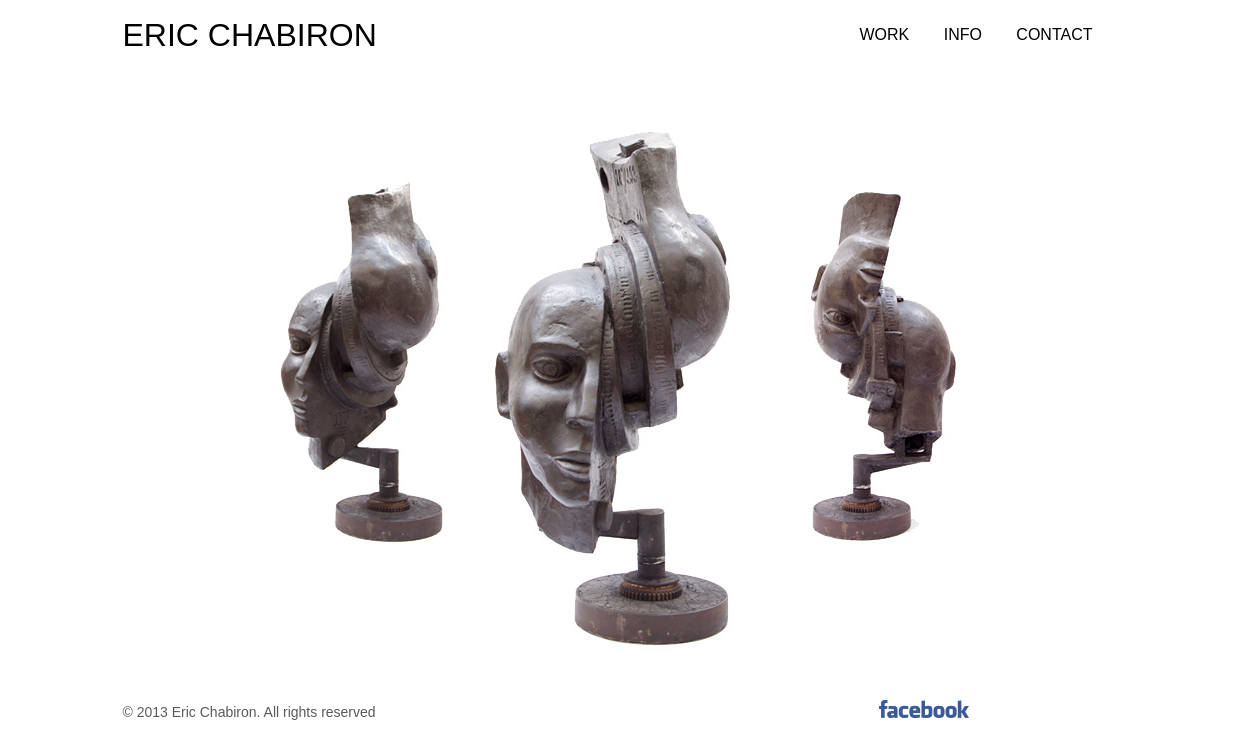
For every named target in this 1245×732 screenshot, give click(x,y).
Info (963, 34)
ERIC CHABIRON (250, 35)
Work (884, 34)
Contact (1054, 34)
